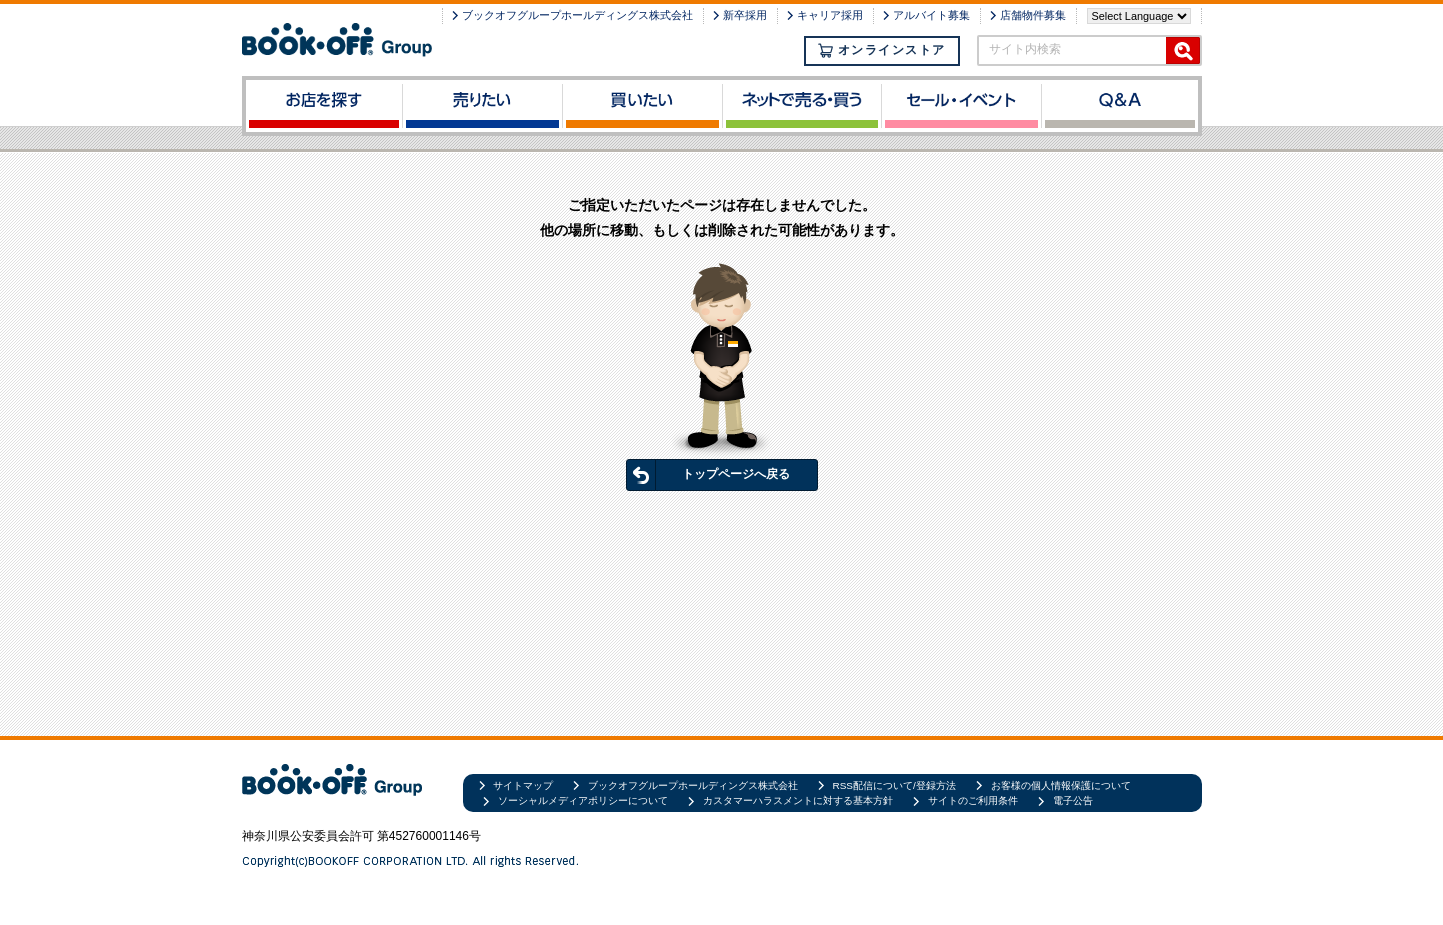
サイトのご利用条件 (973, 800)
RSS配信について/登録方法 (894, 785)
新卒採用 (745, 15)
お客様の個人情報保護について (1061, 785)
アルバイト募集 (931, 15)
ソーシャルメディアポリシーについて (583, 800)
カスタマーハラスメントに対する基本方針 (798, 800)
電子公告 (1073, 800)
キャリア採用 (830, 15)
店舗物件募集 (1033, 15)
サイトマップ (523, 785)
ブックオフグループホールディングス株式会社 (577, 15)
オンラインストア (882, 50)
